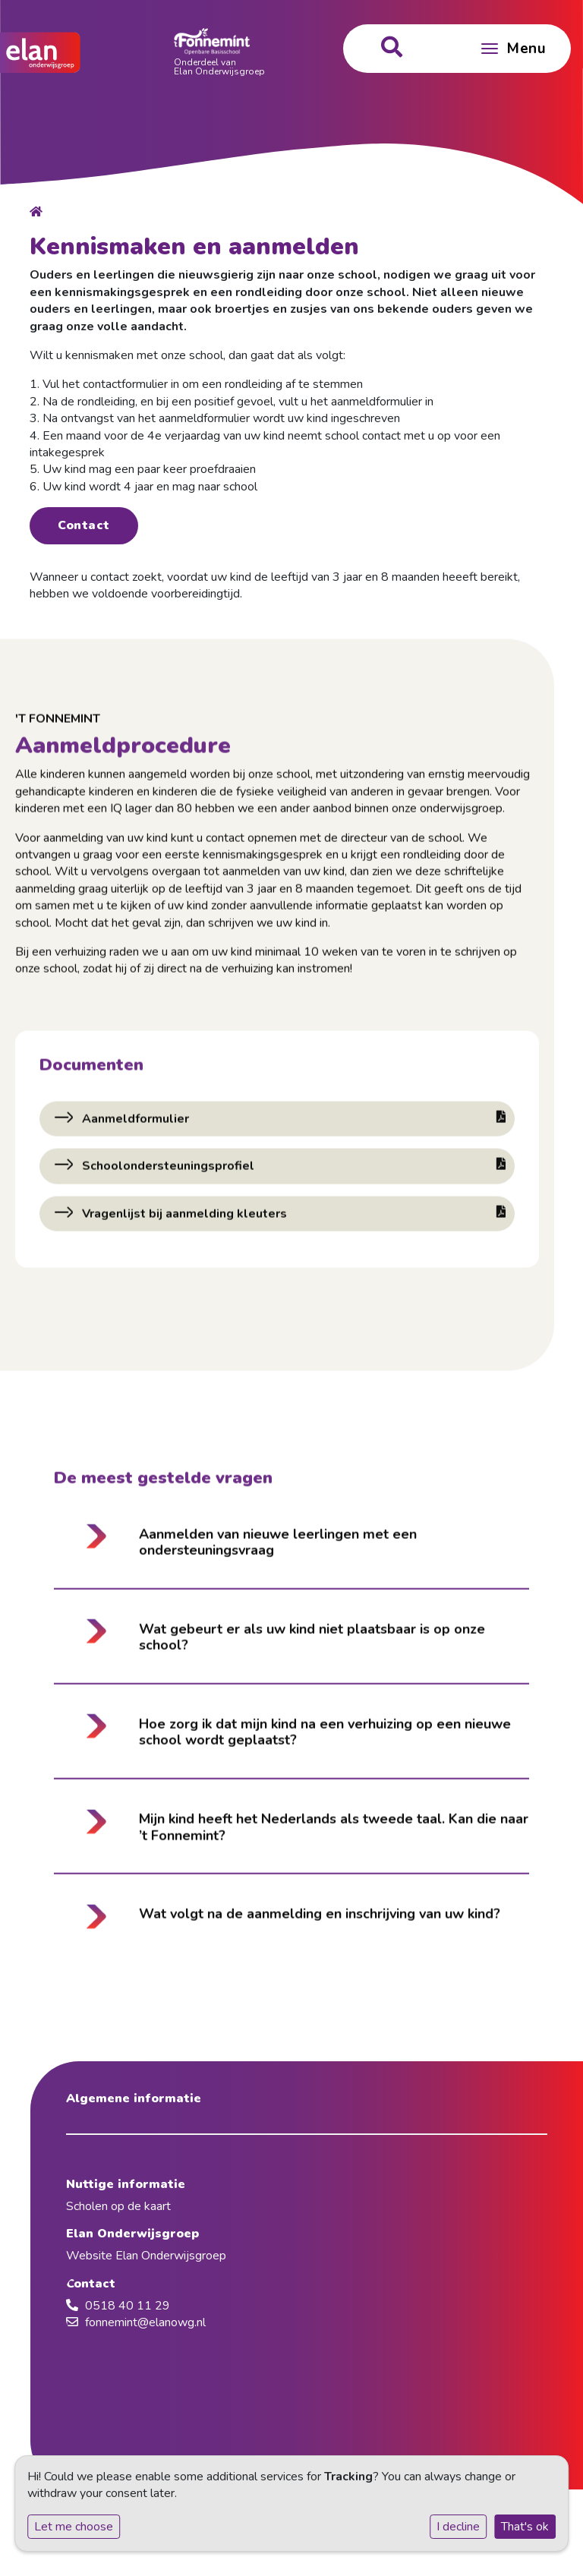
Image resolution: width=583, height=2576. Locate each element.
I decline (458, 2526)
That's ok (525, 2526)
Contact (84, 525)
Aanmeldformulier (292, 1123)
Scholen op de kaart (118, 2206)
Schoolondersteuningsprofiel (292, 1170)
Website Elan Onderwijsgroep (146, 2255)
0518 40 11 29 (127, 2305)
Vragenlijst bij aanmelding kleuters (292, 1217)
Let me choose (73, 2526)
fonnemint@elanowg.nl (145, 2322)
